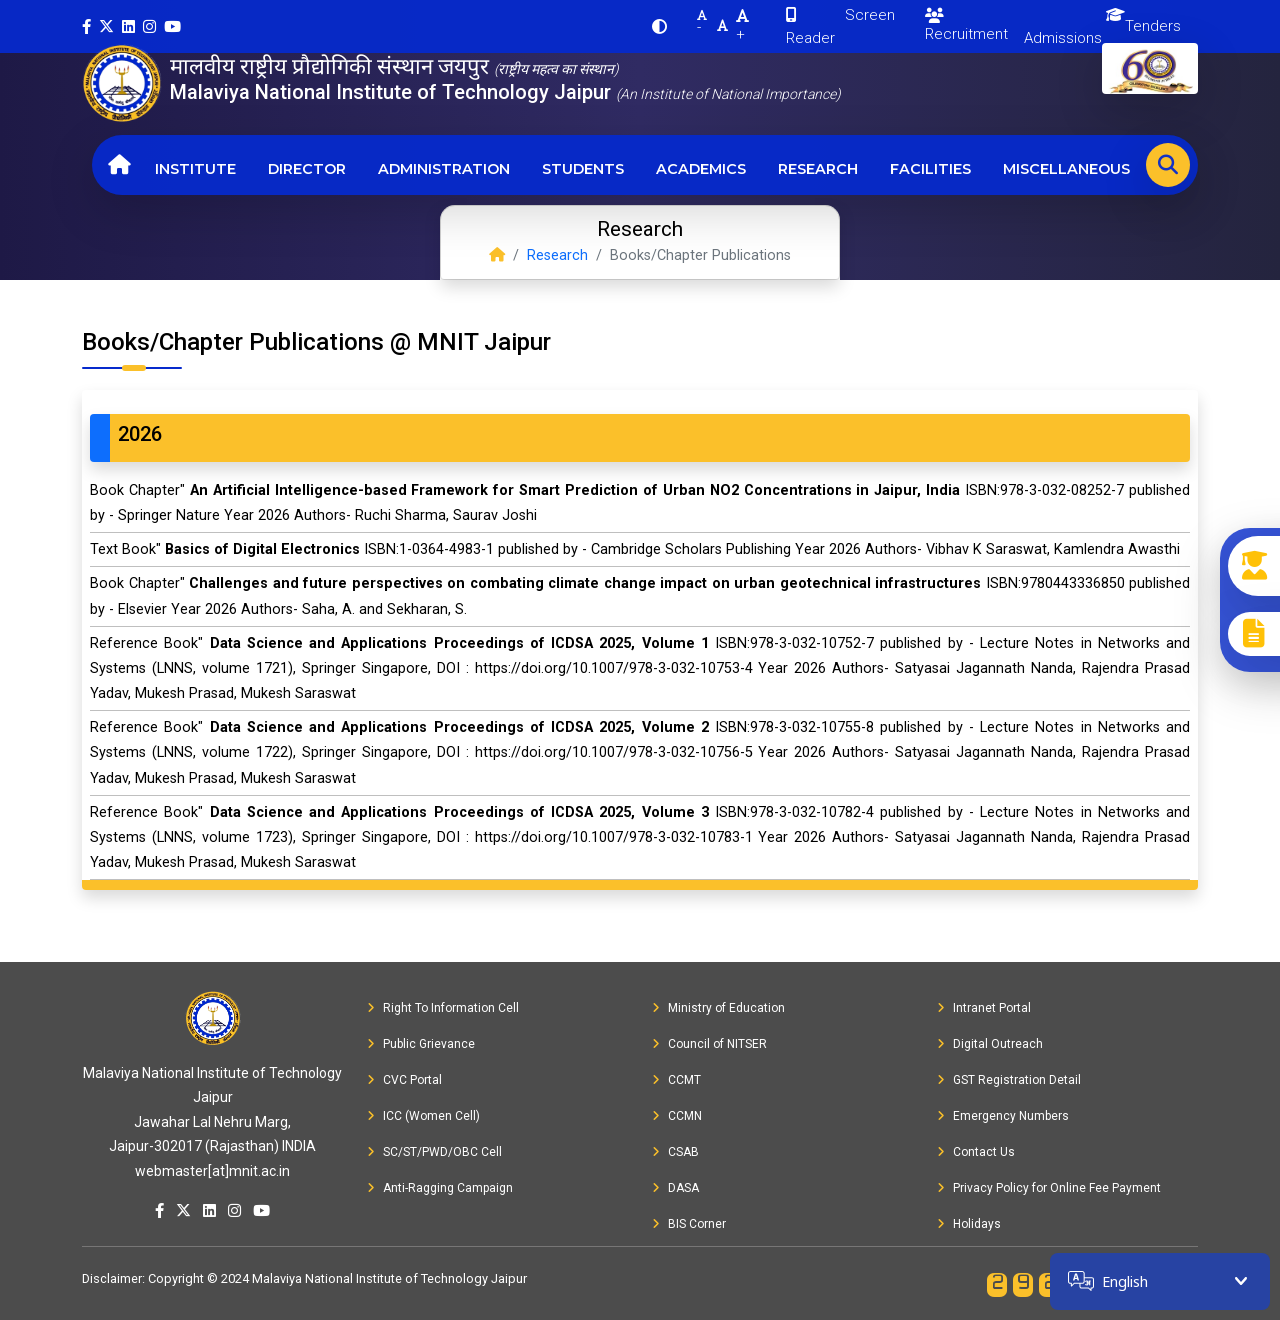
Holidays (969, 1224)
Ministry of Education (718, 1008)
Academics (701, 169)
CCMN (677, 1116)
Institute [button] (195, 169)
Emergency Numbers (1003, 1116)
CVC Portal (404, 1080)
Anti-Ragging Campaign (440, 1188)
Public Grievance (421, 1044)
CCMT (676, 1080)
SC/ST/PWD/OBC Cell (434, 1152)
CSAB (675, 1152)
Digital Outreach (990, 1044)
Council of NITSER (709, 1044)
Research (818, 169)
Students (583, 169)
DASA (675, 1188)
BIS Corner (689, 1224)
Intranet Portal (984, 1008)
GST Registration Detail (1009, 1080)
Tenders (1153, 26)
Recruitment (966, 25)
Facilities (930, 169)
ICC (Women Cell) (423, 1116)
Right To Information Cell (443, 1008)
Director (307, 169)
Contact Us (976, 1152)
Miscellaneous (1066, 169)
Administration (444, 169)
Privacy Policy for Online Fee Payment (1049, 1188)
